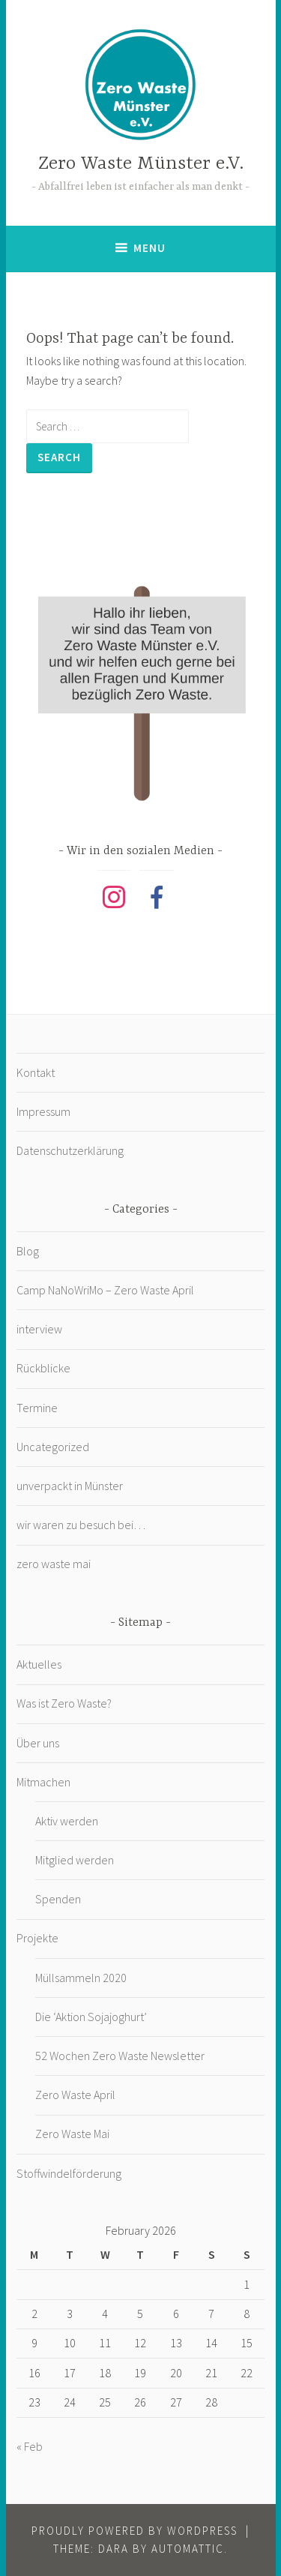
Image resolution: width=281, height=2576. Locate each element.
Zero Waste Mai (72, 2133)
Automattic (187, 2549)
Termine (37, 1407)
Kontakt (35, 1072)
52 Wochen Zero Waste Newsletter (120, 2055)
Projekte (37, 1937)
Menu (149, 248)
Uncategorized (52, 1446)
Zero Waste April (75, 2094)
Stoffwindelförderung (68, 2173)
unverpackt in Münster (69, 1485)
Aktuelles (38, 1664)
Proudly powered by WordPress (134, 2531)
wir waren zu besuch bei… (80, 1524)
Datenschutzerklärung (70, 1150)
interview (39, 1328)
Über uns (37, 1742)
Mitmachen (43, 1781)
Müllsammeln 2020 (81, 1977)
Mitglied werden (74, 1859)
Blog (27, 1250)
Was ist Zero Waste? (64, 1703)
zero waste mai (53, 1563)
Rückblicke (43, 1367)
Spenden (58, 1898)
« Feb (29, 2446)
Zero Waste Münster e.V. (141, 164)
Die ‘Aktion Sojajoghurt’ (91, 2016)
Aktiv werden (66, 1820)
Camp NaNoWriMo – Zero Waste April (105, 1289)
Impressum (43, 1111)
